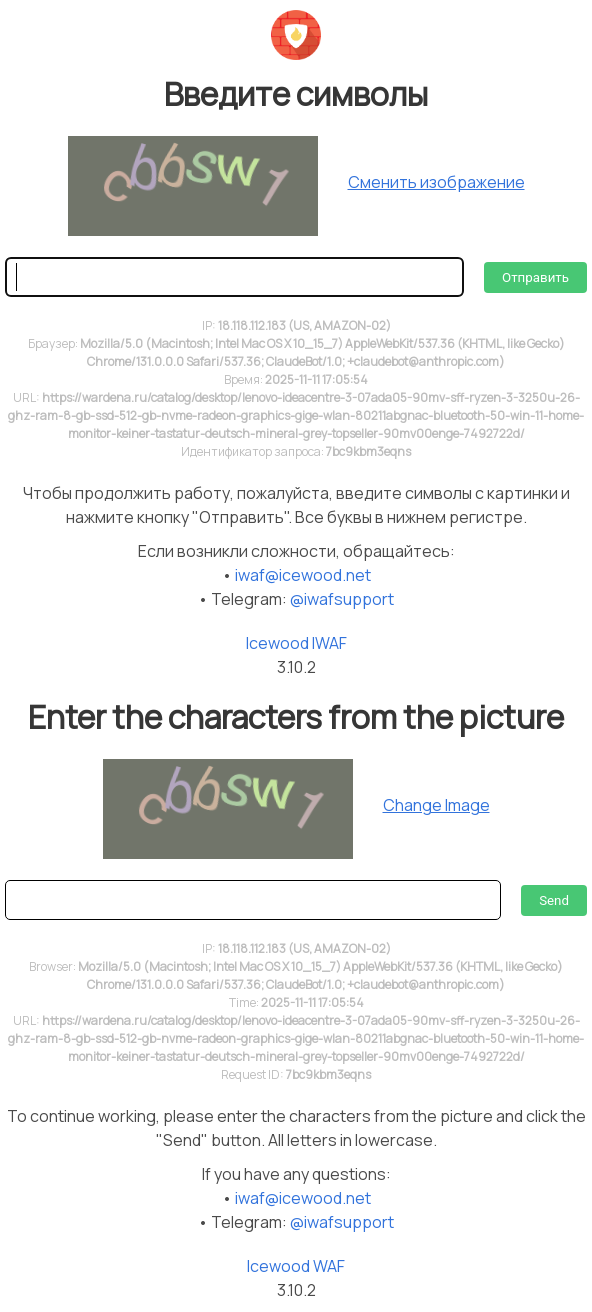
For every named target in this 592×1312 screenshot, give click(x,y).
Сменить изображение (436, 182)
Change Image (436, 805)
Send (554, 900)
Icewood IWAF (296, 643)
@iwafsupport (342, 599)
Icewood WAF (296, 1266)
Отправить (535, 277)
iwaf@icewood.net (303, 575)
